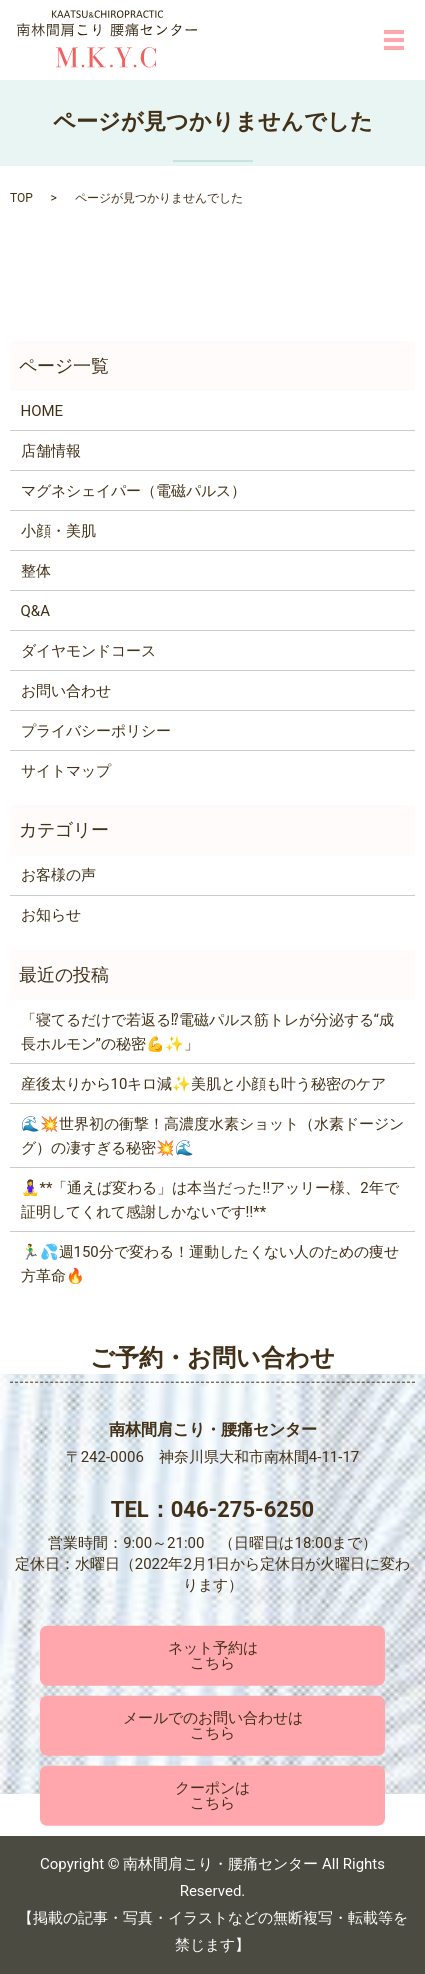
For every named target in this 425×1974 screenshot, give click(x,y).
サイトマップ (66, 771)
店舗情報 (51, 451)
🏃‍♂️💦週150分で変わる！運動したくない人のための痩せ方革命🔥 (210, 1264)
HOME (42, 411)
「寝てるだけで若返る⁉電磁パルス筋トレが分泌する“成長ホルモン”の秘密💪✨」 (207, 1032)
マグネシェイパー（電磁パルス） (133, 491)
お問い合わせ (66, 691)
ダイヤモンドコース (88, 651)
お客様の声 (58, 875)
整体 (36, 571)
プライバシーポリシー (96, 731)
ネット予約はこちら (213, 1654)
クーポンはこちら (212, 1795)
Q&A (35, 611)
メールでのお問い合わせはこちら (213, 1725)
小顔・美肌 (58, 531)
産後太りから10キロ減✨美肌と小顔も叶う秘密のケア (204, 1084)
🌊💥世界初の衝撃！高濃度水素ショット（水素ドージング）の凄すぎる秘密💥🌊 (212, 1136)
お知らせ (51, 915)
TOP (21, 198)
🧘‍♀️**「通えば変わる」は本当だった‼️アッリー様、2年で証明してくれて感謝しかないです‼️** (210, 1200)
